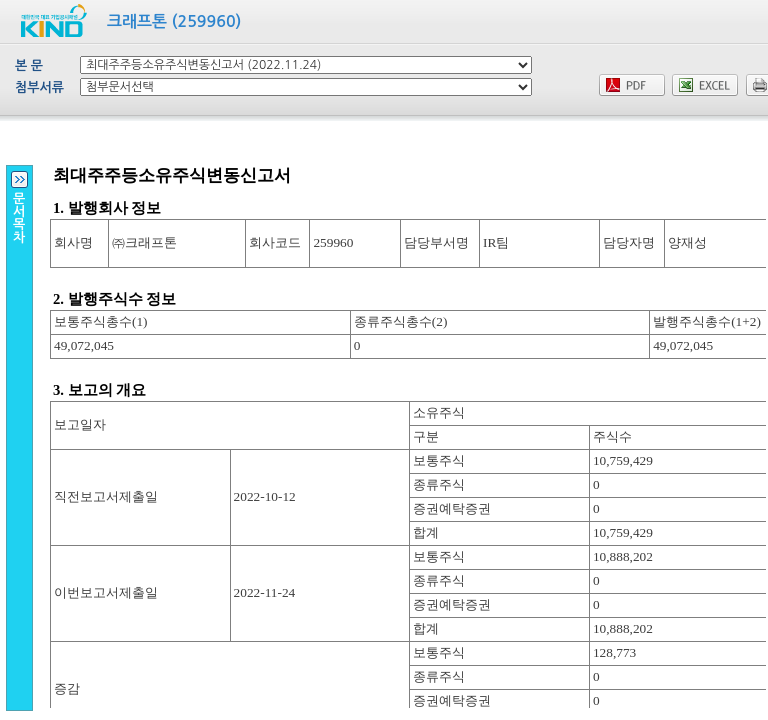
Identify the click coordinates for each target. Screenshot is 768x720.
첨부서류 (39, 87)
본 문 (29, 65)
